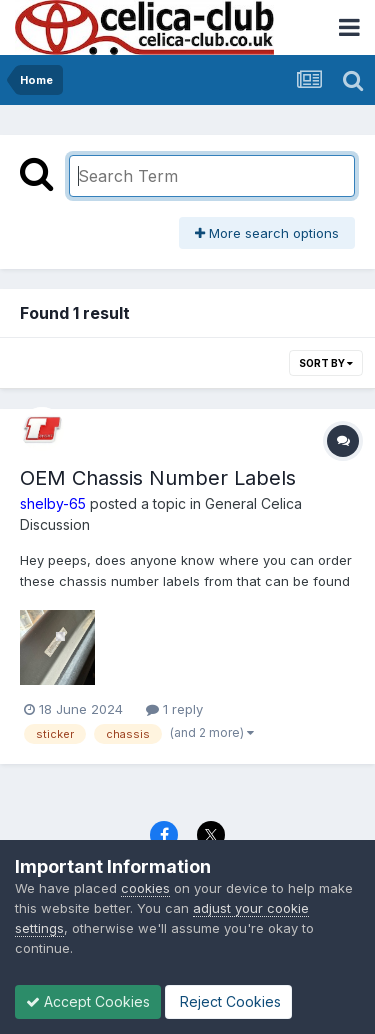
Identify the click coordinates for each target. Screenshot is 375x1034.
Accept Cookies (88, 1001)
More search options (267, 233)
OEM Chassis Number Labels (158, 478)
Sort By (326, 363)
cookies (145, 888)
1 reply (174, 709)
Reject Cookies (228, 1001)
